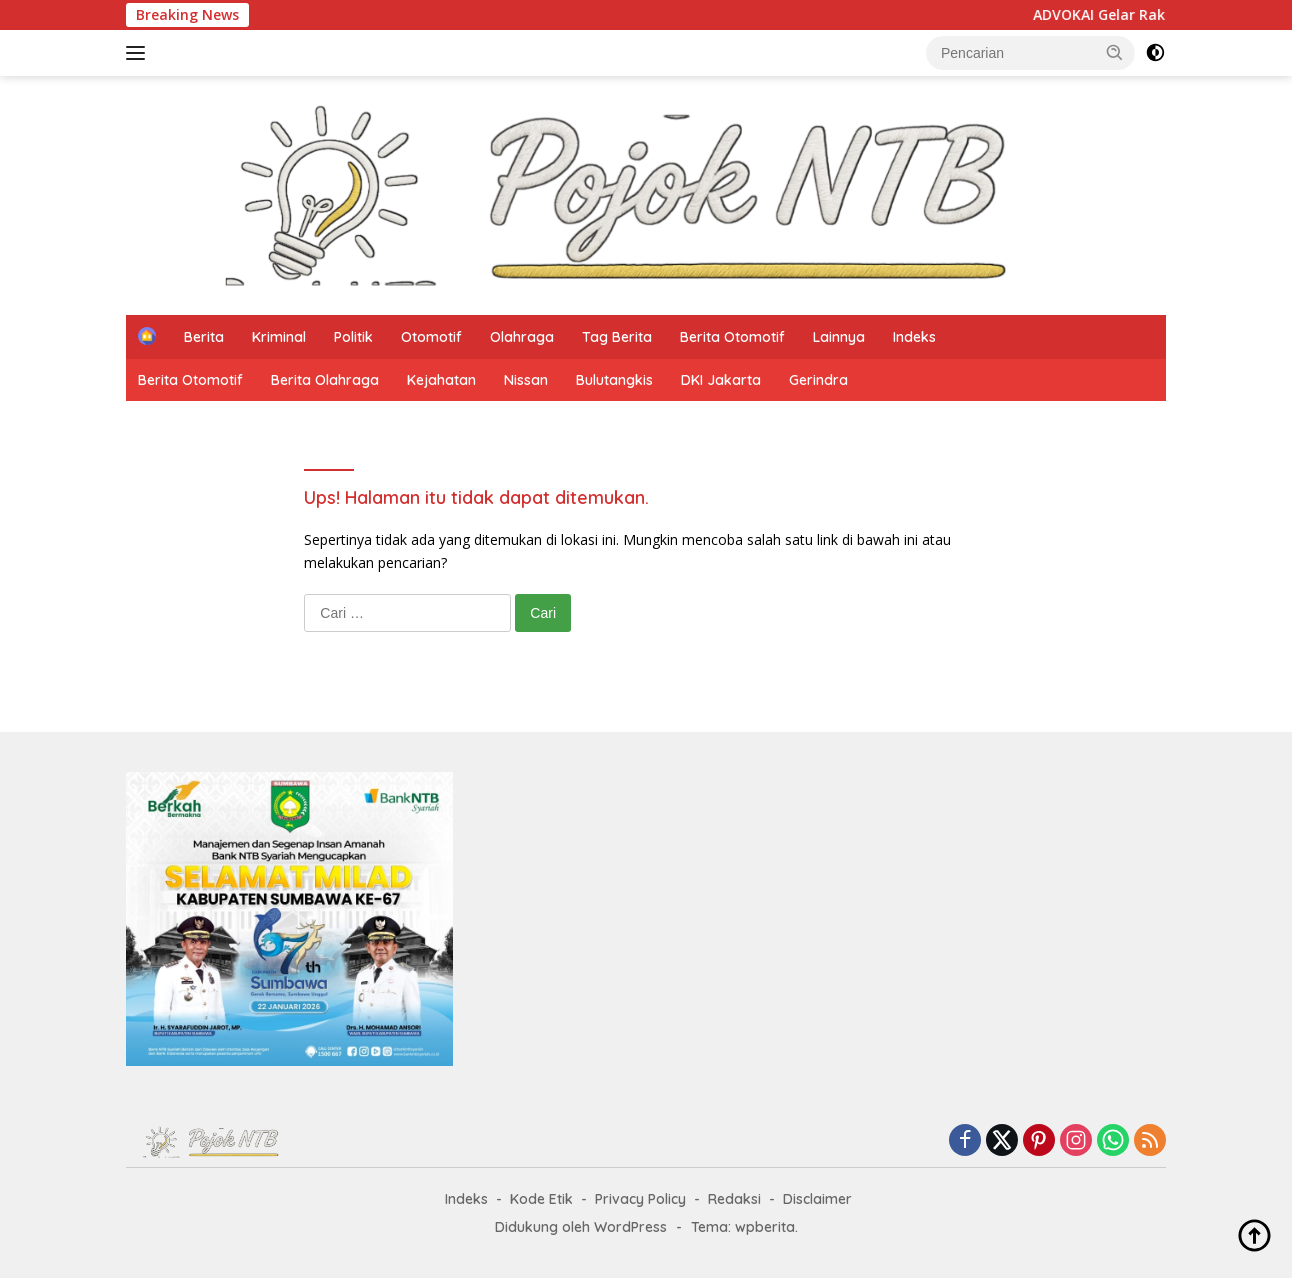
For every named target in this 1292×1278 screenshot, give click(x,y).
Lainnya (839, 337)
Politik (353, 337)
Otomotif (431, 337)
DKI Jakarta (721, 380)
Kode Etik (541, 1199)
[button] (1115, 52)
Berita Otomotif (732, 337)
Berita (204, 337)
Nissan (526, 380)
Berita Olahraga (325, 380)
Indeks (914, 337)
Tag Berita (617, 337)
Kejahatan (441, 380)
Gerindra (818, 380)
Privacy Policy (640, 1199)
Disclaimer (817, 1199)
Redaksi (734, 1199)
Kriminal (279, 337)
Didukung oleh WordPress (581, 1227)
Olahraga (522, 337)
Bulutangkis (614, 380)
